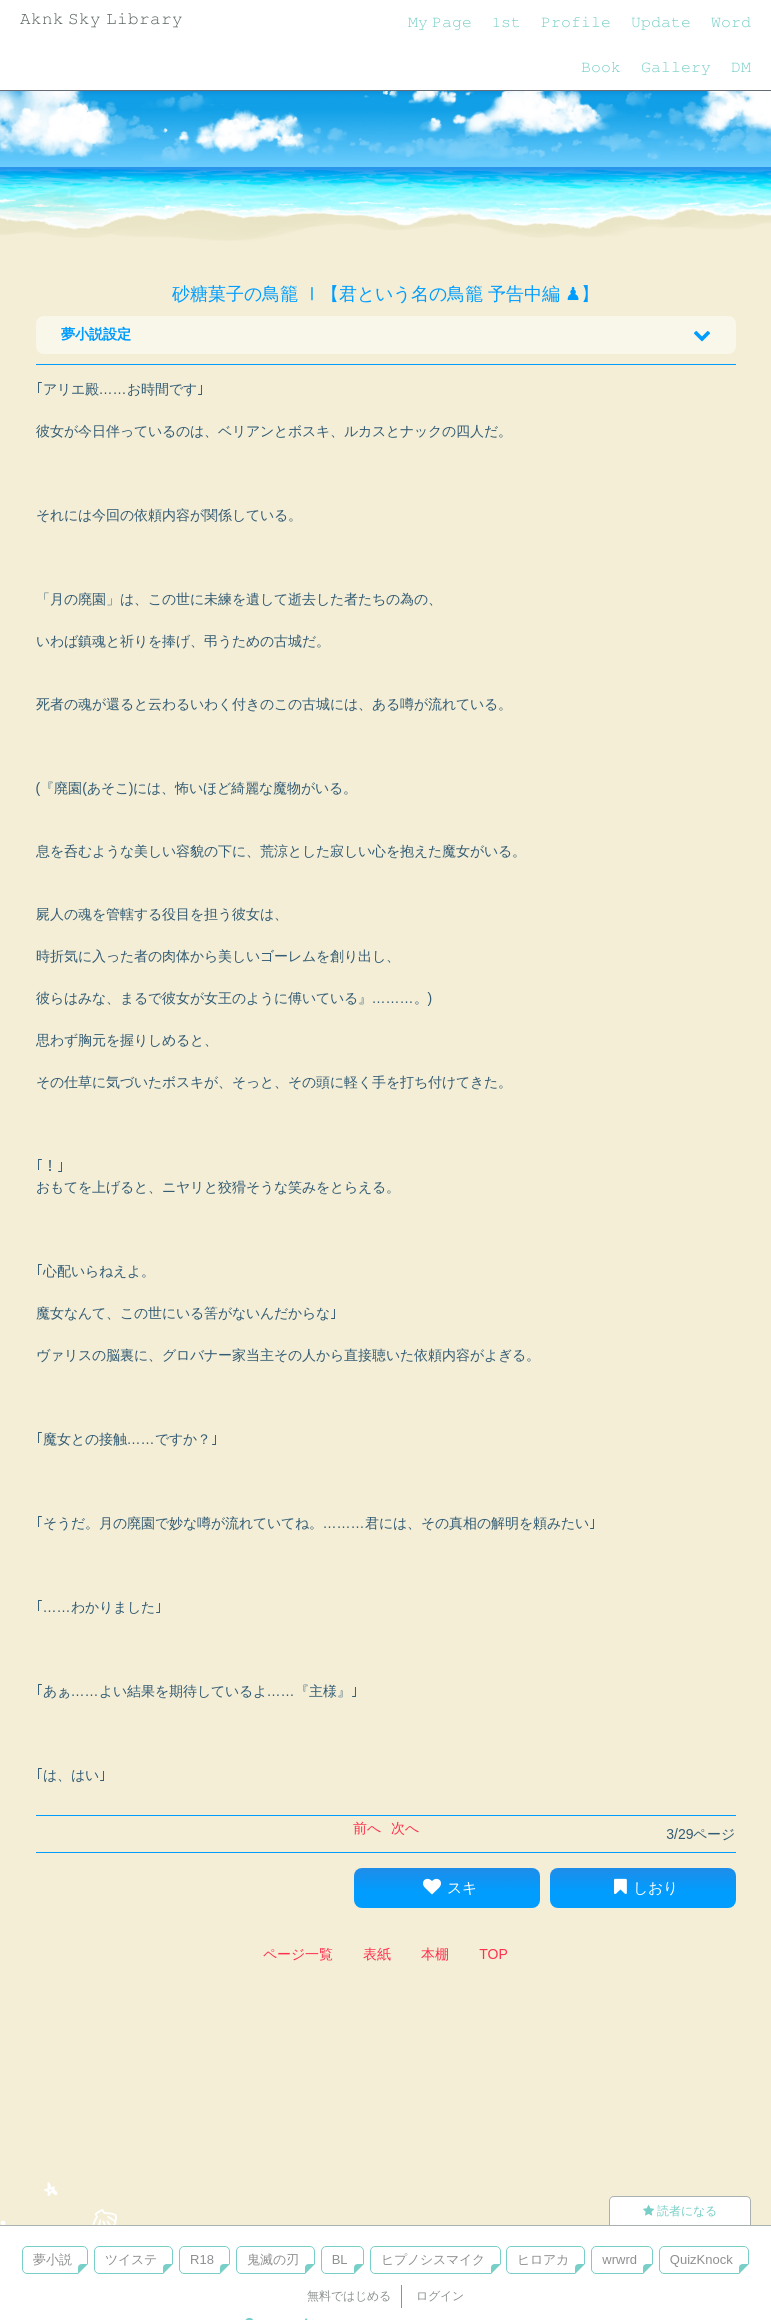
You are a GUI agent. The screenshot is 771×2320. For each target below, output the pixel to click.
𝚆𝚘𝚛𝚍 (731, 22)
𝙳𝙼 (741, 67)
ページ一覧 (298, 1954)
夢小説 (52, 2259)
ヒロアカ (543, 2259)
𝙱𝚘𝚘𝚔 (601, 67)
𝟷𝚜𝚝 (506, 22)
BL (340, 2259)
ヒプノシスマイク (433, 2259)
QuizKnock (701, 2259)
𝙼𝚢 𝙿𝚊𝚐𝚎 (440, 22)
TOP (493, 1954)
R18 (202, 2259)
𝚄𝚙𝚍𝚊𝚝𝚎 (661, 22)
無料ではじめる (349, 2296)
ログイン (440, 2296)
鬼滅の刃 (273, 2259)
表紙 (377, 1954)
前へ (367, 1828)
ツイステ (131, 2259)
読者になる (680, 2211)
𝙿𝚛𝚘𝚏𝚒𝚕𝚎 (576, 22)
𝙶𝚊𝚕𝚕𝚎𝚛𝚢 (676, 67)
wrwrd (619, 2259)
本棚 (435, 1954)
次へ (405, 1828)
